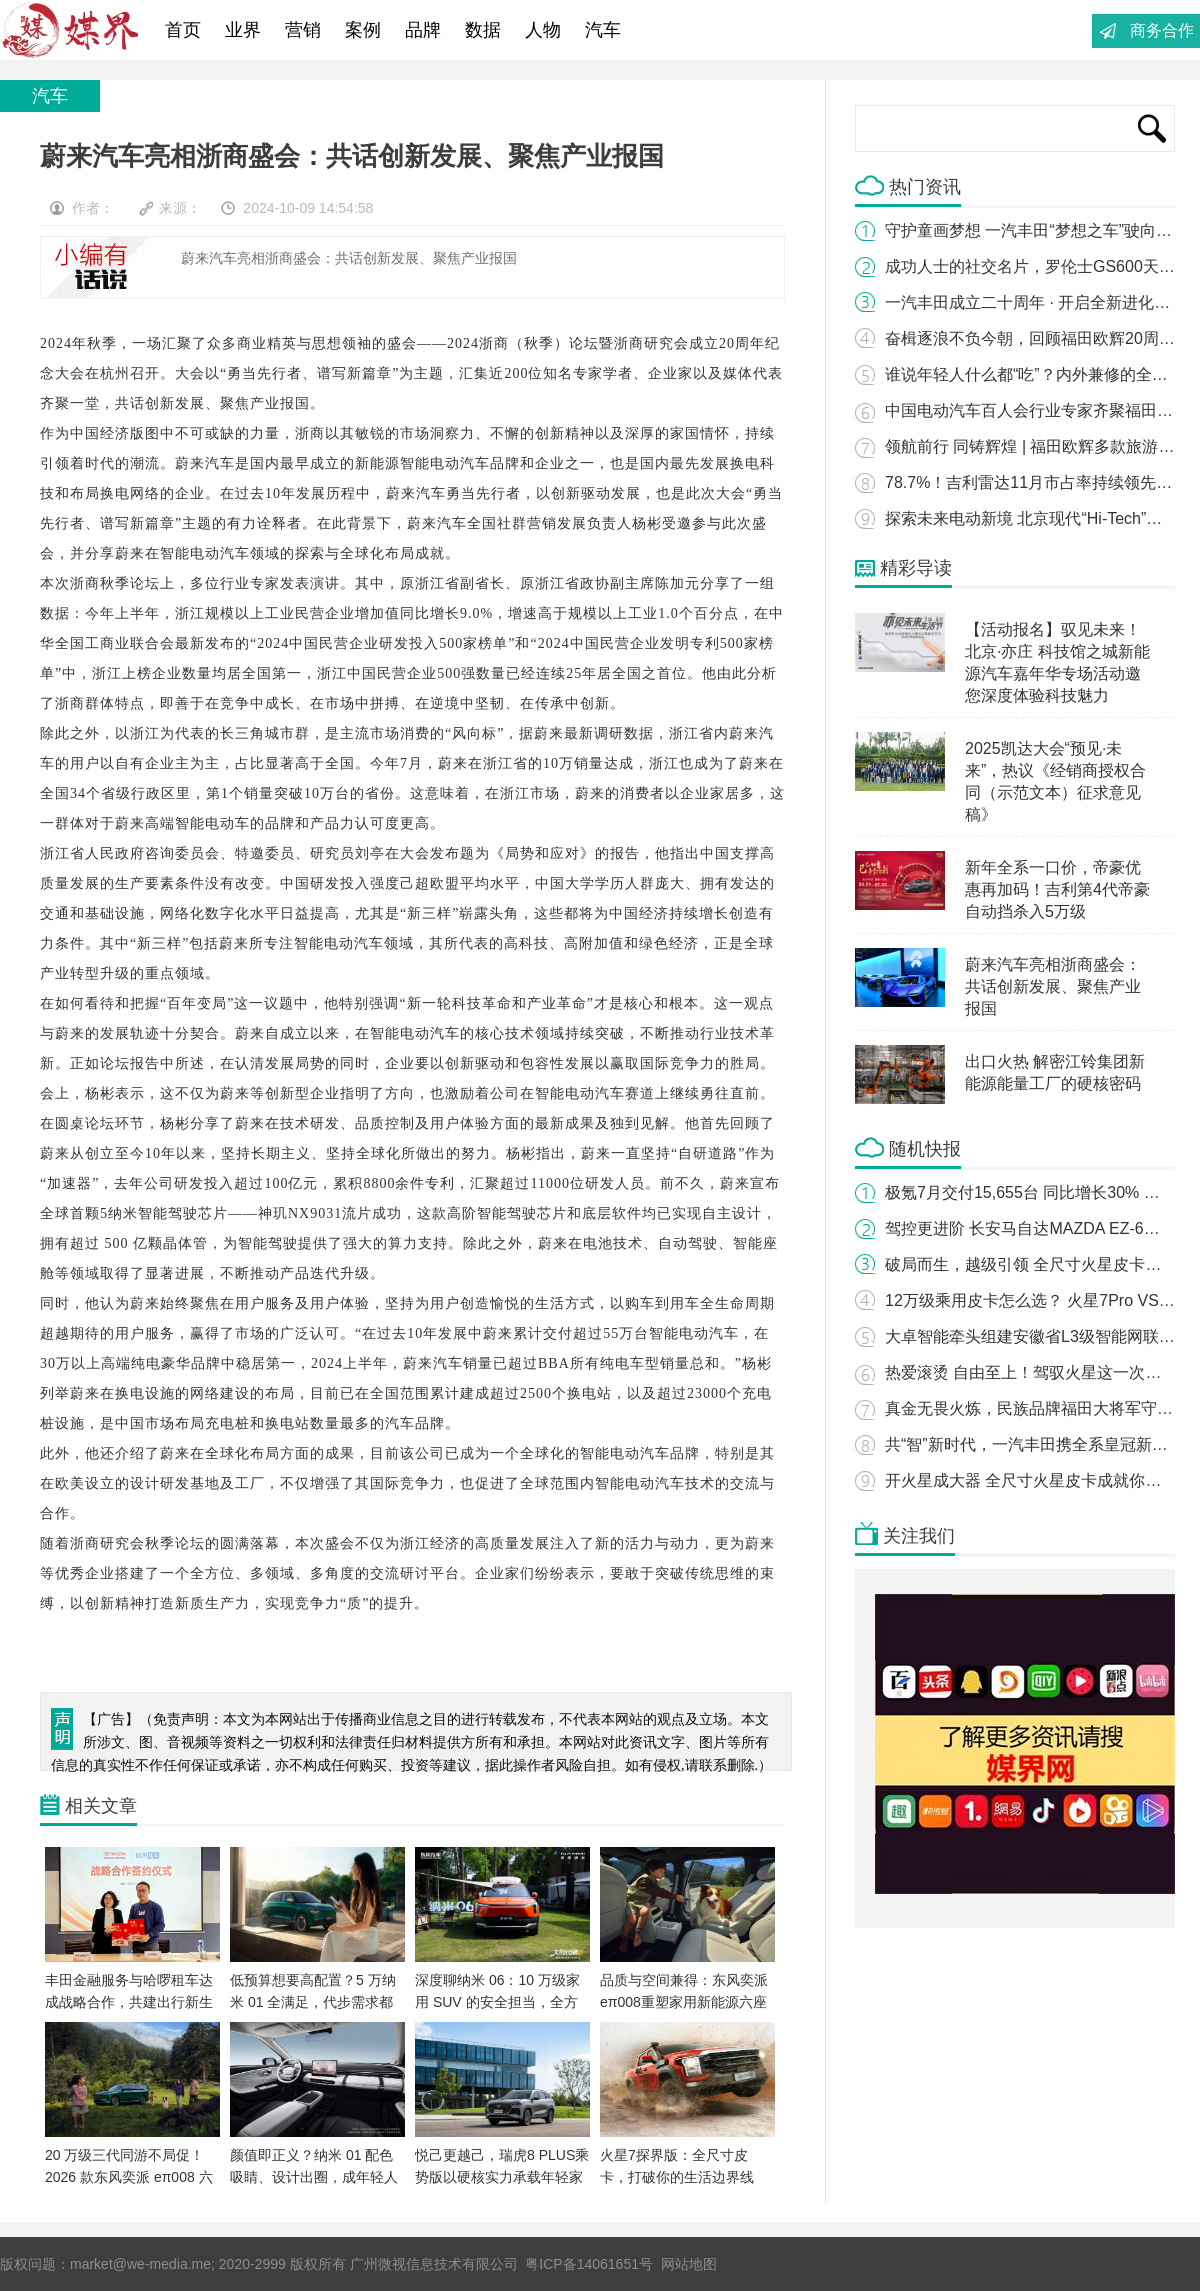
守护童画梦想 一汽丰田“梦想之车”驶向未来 (1036, 230)
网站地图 (689, 2264)
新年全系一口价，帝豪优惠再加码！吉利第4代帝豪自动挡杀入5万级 (1057, 889)
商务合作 (1162, 30)
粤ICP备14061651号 (589, 2264)
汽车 (603, 30)
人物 (543, 30)
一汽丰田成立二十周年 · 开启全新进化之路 (1035, 302)
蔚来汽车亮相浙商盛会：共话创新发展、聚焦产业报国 (1053, 986)
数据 (483, 30)
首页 (183, 30)
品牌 (423, 30)
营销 (303, 30)
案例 (363, 30)
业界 (243, 30)
